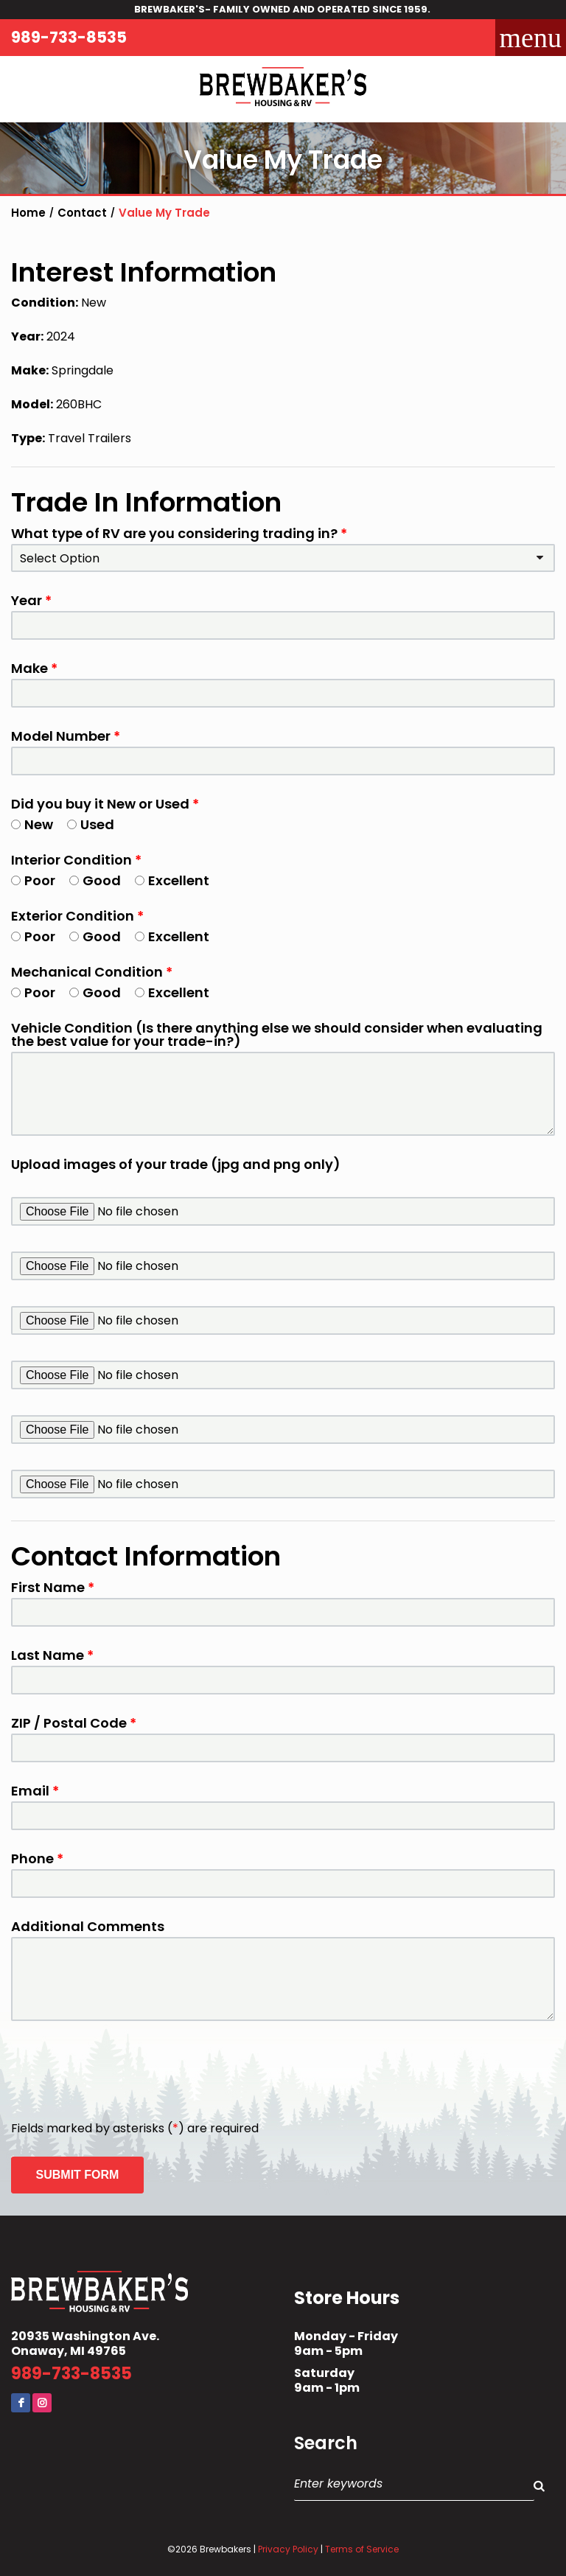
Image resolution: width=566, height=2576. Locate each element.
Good (95, 880)
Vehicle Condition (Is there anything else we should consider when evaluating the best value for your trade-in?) (276, 1035)
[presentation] (123, 2072)
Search (325, 2443)
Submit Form (77, 2174)
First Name (52, 1587)
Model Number (65, 736)
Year (31, 600)
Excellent (172, 880)
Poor (33, 880)
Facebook (20, 2402)
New (32, 824)
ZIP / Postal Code (73, 1723)
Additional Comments (87, 1926)
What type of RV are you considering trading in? (179, 533)
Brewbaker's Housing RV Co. (283, 89)
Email (35, 1791)
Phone (37, 1858)
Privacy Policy (288, 2549)
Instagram (42, 2402)
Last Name (52, 1655)
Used (90, 824)
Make (34, 668)
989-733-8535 (69, 37)
